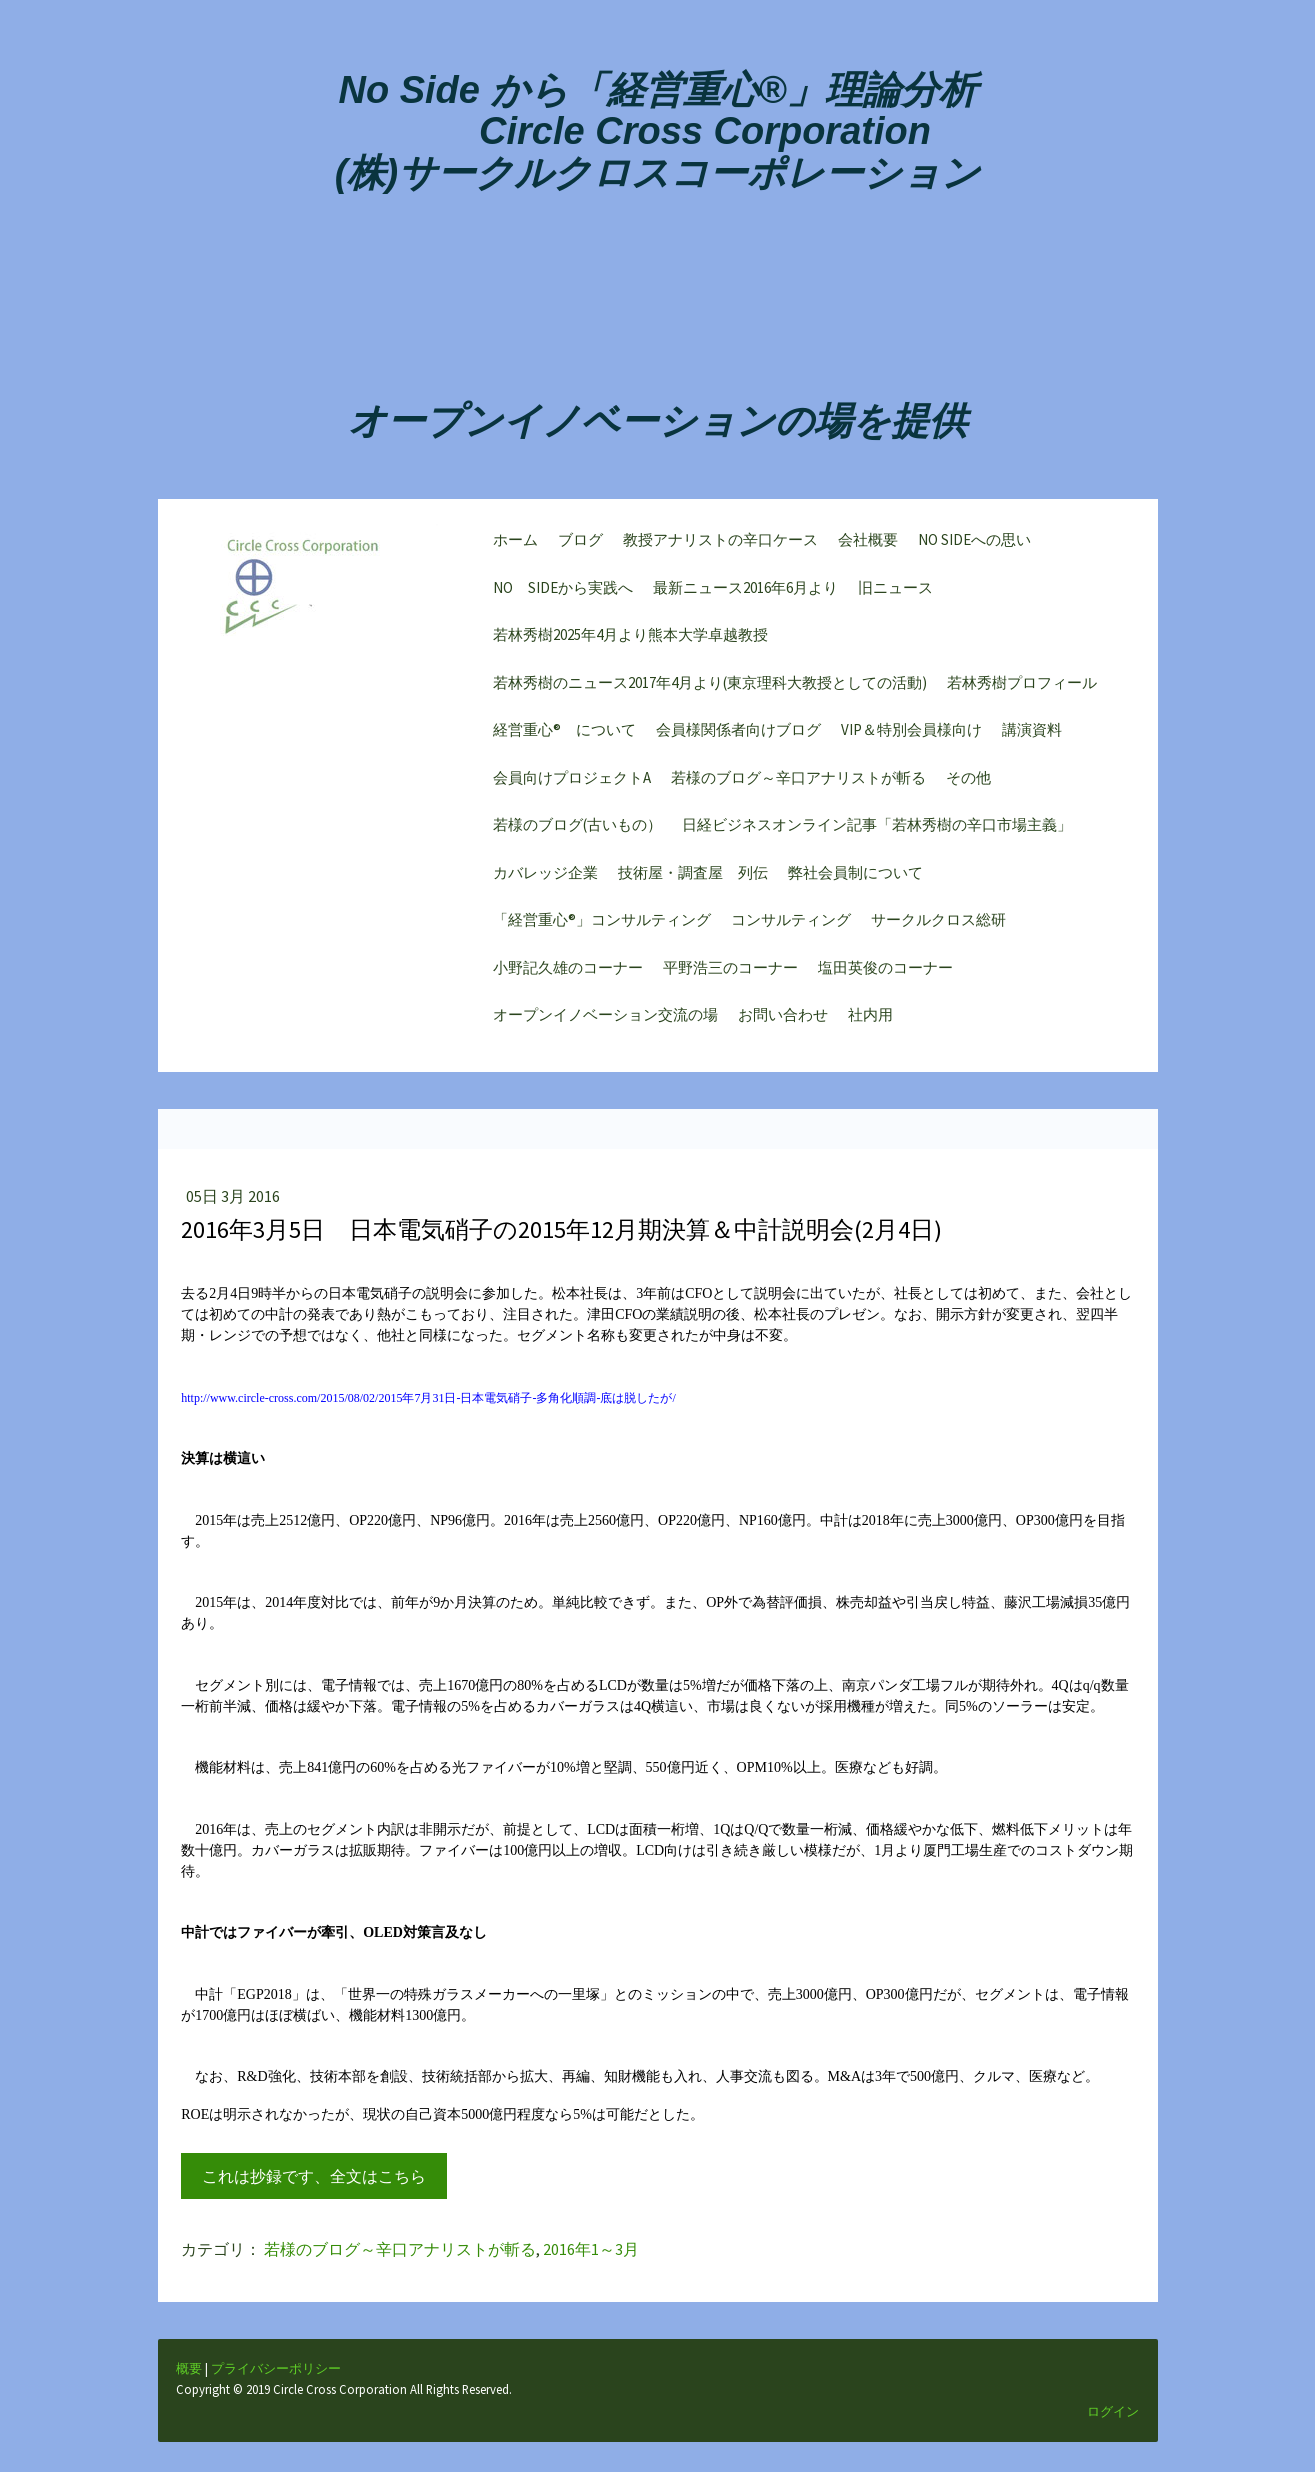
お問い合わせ (778, 1019)
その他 (963, 782)
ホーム (510, 544)
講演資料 (1027, 734)
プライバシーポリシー (278, 2397)
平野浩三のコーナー (725, 972)
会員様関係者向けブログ (733, 734)
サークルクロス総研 (933, 924)
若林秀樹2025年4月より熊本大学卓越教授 (625, 639)
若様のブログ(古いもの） (572, 829)
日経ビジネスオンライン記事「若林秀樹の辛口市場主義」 (872, 829)
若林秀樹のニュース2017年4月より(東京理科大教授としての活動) (705, 687)
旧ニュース (890, 592)
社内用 (865, 1019)
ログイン (1112, 2440)
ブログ (575, 544)
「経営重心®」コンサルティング (597, 924)
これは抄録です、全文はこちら (316, 2190)
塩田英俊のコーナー (880, 972)
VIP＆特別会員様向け (906, 734)
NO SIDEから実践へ (558, 592)
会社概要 (863, 544)
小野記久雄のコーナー (563, 972)
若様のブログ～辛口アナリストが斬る (793, 782)
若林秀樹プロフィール (1017, 687)
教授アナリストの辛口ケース (715, 544)
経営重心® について (559, 734)
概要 (191, 2397)
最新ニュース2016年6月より (740, 592)
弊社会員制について (850, 877)
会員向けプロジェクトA (567, 782)
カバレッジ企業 (540, 877)
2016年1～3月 (593, 2263)
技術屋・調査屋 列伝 (688, 877)
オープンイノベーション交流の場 (600, 1019)
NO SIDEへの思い (969, 544)
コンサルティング (786, 924)
